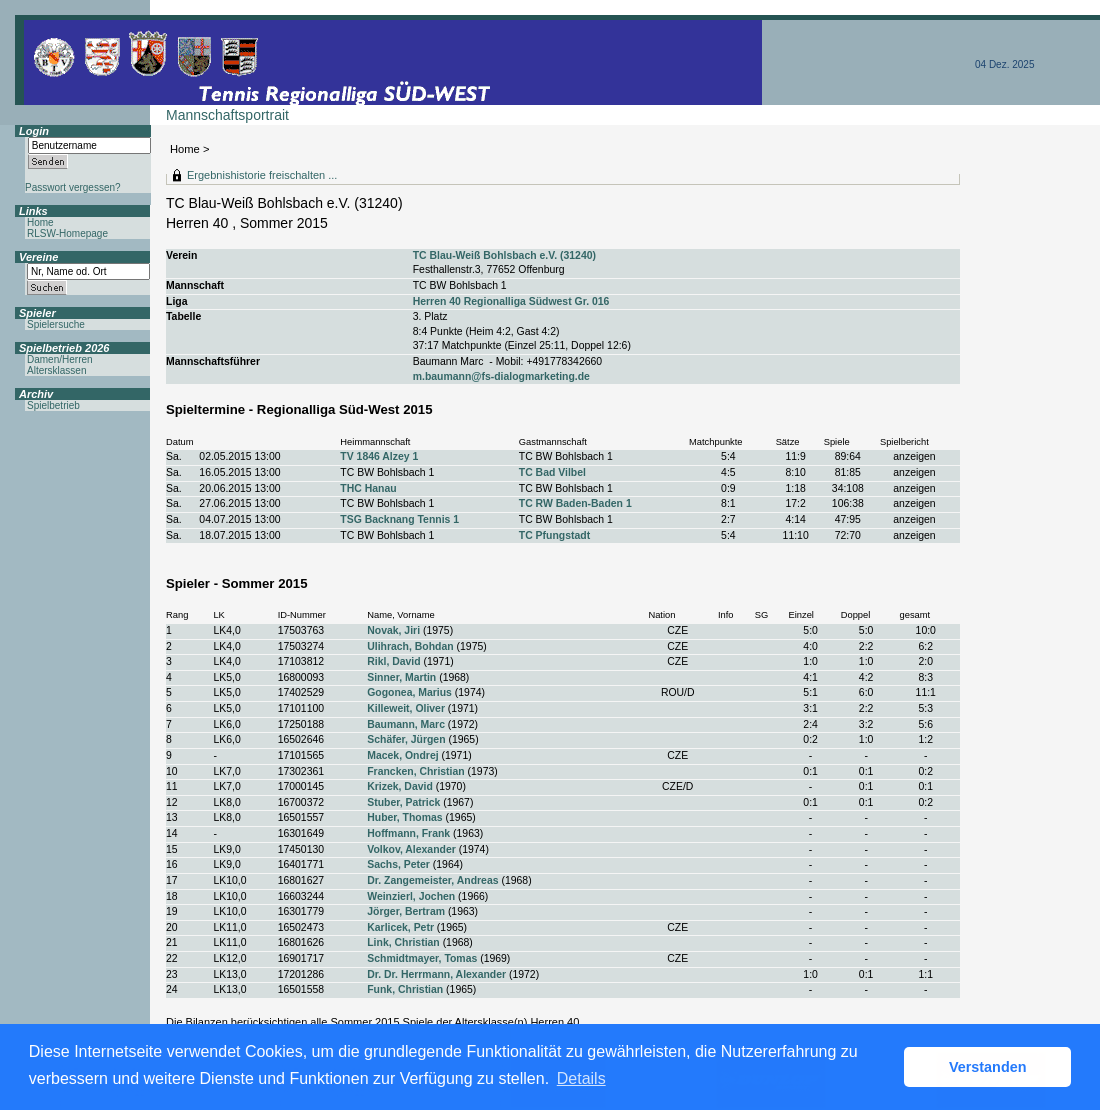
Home (185, 149)
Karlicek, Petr (400, 927)
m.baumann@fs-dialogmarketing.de (501, 376)
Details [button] (581, 1078)
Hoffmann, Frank (408, 833)
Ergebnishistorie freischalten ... (262, 175)
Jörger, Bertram (406, 911)
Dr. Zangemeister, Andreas (432, 880)
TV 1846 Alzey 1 (379, 456)
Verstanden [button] (988, 1067)
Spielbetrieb (53, 405)
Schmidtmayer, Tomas (422, 958)
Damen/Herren (60, 359)
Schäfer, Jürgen (406, 739)
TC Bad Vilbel (552, 472)
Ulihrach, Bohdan (410, 646)
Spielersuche (56, 324)
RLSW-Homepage (67, 233)
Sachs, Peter (398, 864)
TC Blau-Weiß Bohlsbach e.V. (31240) (504, 255)
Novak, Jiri (393, 630)
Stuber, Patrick (403, 802)
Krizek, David (400, 786)
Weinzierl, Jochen (411, 896)
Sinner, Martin (401, 677)
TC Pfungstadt (554, 535)
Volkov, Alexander (411, 849)
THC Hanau (368, 488)
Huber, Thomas (404, 817)
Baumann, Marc (406, 724)
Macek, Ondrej (402, 755)
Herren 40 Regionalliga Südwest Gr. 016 (511, 301)
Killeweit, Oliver (406, 708)
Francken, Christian (415, 771)
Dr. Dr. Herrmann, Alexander (436, 974)
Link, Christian (403, 942)
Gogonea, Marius (409, 692)
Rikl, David (393, 661)
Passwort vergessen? (73, 187)
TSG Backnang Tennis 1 (399, 519)
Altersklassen (56, 370)
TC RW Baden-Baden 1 (575, 503)
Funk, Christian (405, 989)
